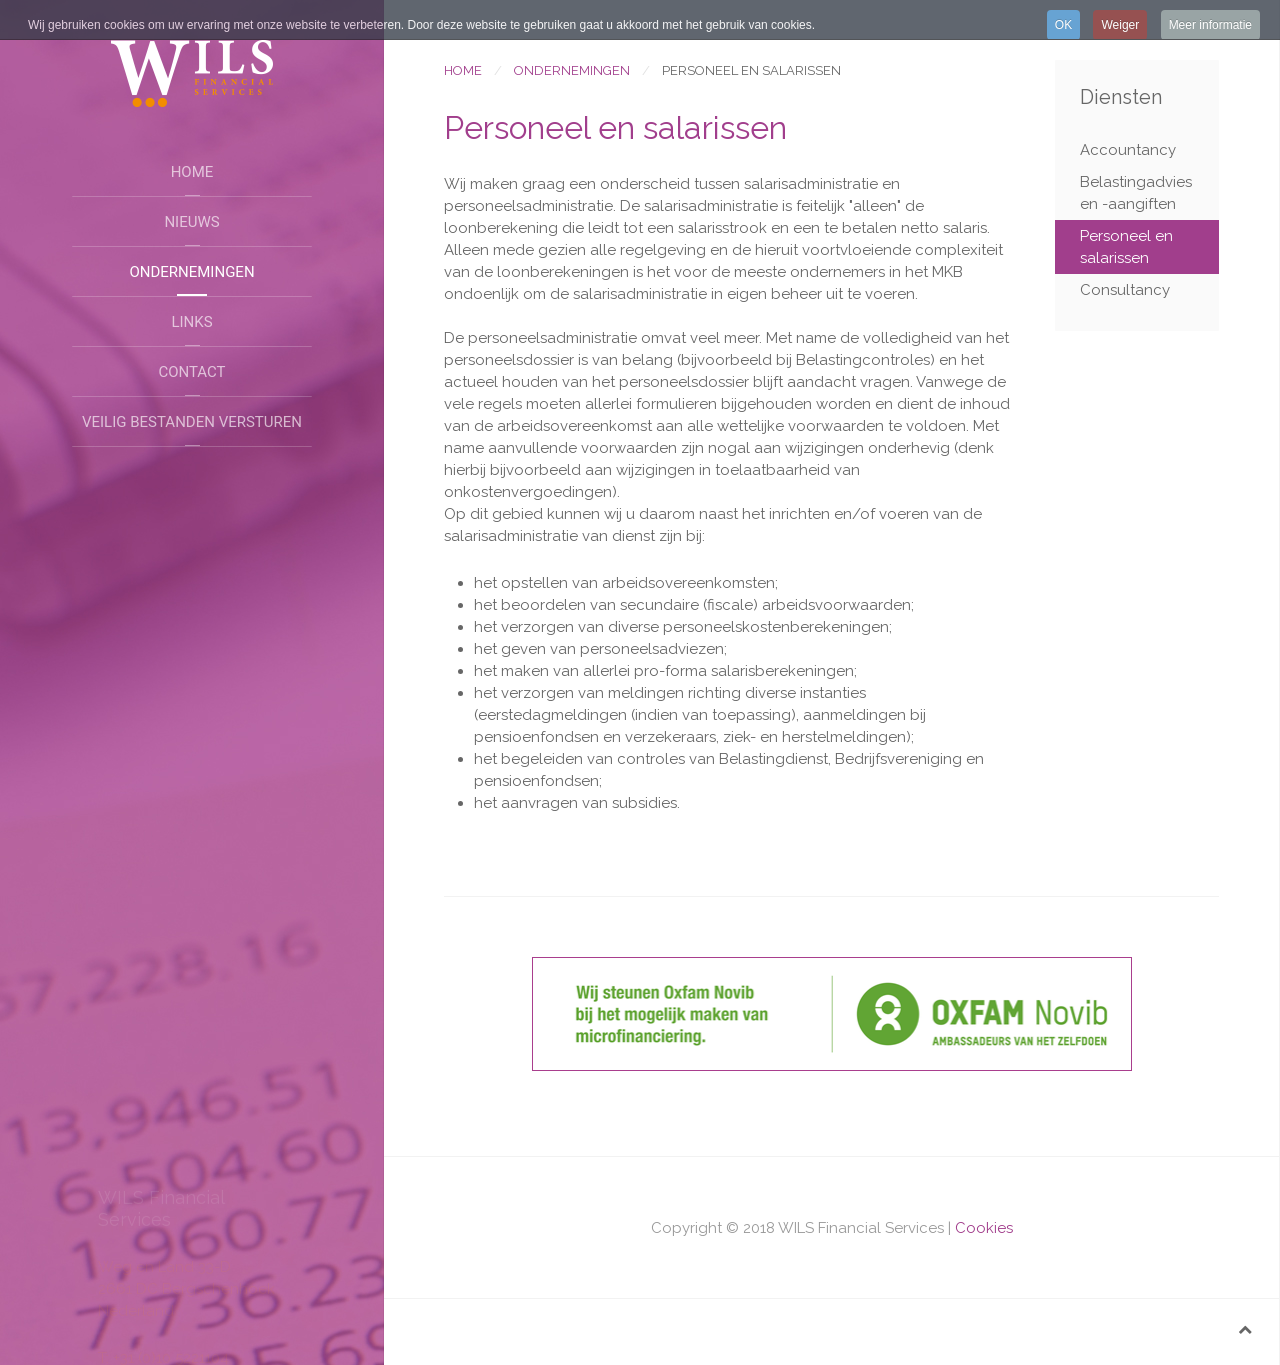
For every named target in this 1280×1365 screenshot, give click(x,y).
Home (192, 172)
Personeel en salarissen (1126, 247)
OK (1063, 25)
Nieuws (191, 222)
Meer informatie (1210, 25)
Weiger (1120, 25)
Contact (191, 372)
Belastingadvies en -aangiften (1136, 193)
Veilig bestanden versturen (192, 422)
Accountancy (1128, 150)
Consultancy (1125, 290)
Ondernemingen (191, 272)
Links (191, 322)
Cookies (984, 1228)
